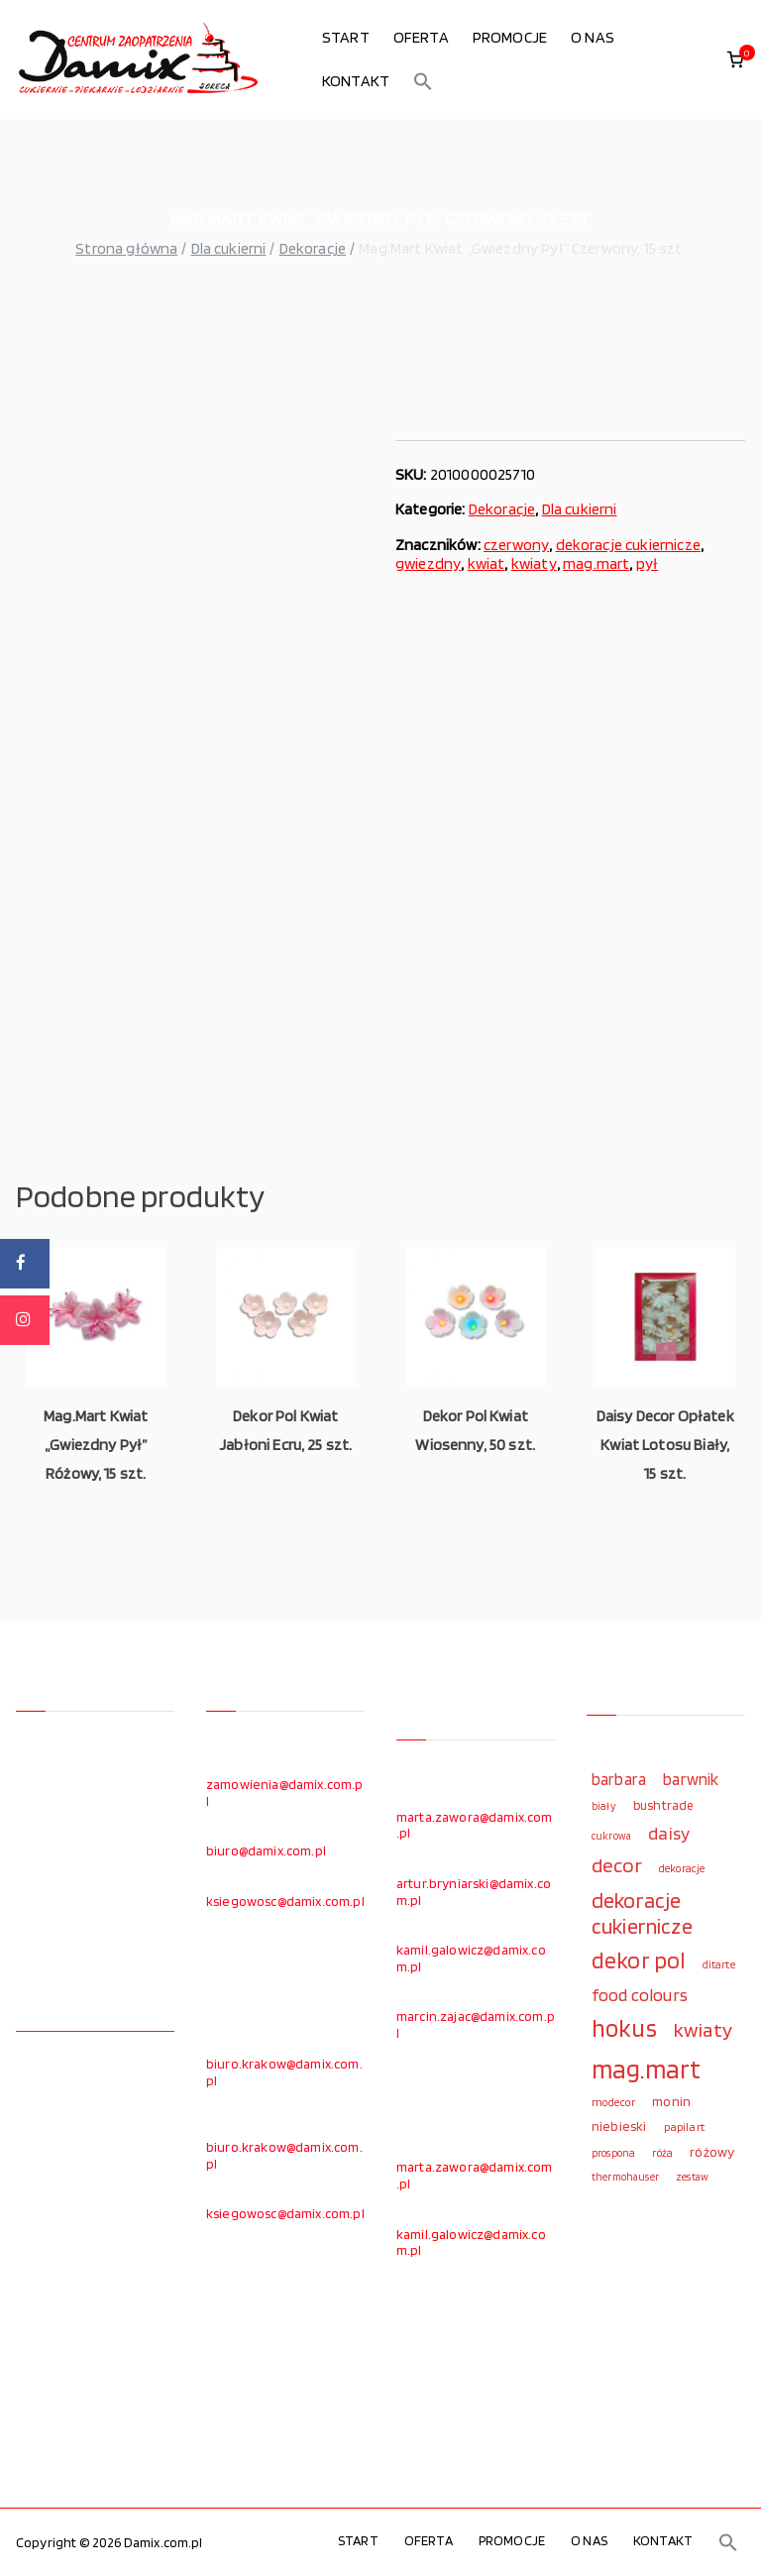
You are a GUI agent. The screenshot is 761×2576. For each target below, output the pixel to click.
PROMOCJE (510, 37)
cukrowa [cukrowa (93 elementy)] (611, 1836)
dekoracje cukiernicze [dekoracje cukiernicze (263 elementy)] (642, 1913)
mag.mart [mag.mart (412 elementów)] (646, 2068)
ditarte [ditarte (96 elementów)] (719, 1964)
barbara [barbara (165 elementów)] (619, 1779)
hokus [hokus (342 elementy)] (624, 2028)
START (346, 37)
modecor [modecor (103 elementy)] (613, 2102)
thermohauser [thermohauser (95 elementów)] (625, 2177)
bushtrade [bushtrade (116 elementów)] (663, 1805)
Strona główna (126, 248)
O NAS (592, 37)
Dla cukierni (229, 248)
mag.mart (596, 563)
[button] (423, 81)
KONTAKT (355, 80)
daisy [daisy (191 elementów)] (669, 1833)
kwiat (486, 563)
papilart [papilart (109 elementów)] (684, 2126)
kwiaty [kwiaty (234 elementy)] (703, 2029)
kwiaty (534, 563)
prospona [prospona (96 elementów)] (613, 2153)
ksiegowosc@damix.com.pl (285, 1901)
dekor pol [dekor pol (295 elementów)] (638, 1960)
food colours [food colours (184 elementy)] (640, 1994)
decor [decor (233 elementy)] (617, 1864)
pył (647, 563)
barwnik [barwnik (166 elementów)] (690, 1779)
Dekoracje (312, 248)
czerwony (516, 544)
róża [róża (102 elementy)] (662, 2153)
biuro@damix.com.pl (266, 1850)
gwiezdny (428, 563)
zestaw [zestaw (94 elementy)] (692, 2177)
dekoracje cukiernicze (628, 544)
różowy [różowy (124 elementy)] (712, 2152)
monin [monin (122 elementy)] (671, 2101)
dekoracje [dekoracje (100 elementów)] (682, 1868)
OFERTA (421, 37)
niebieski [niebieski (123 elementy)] (619, 2126)
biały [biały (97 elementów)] (604, 1806)
